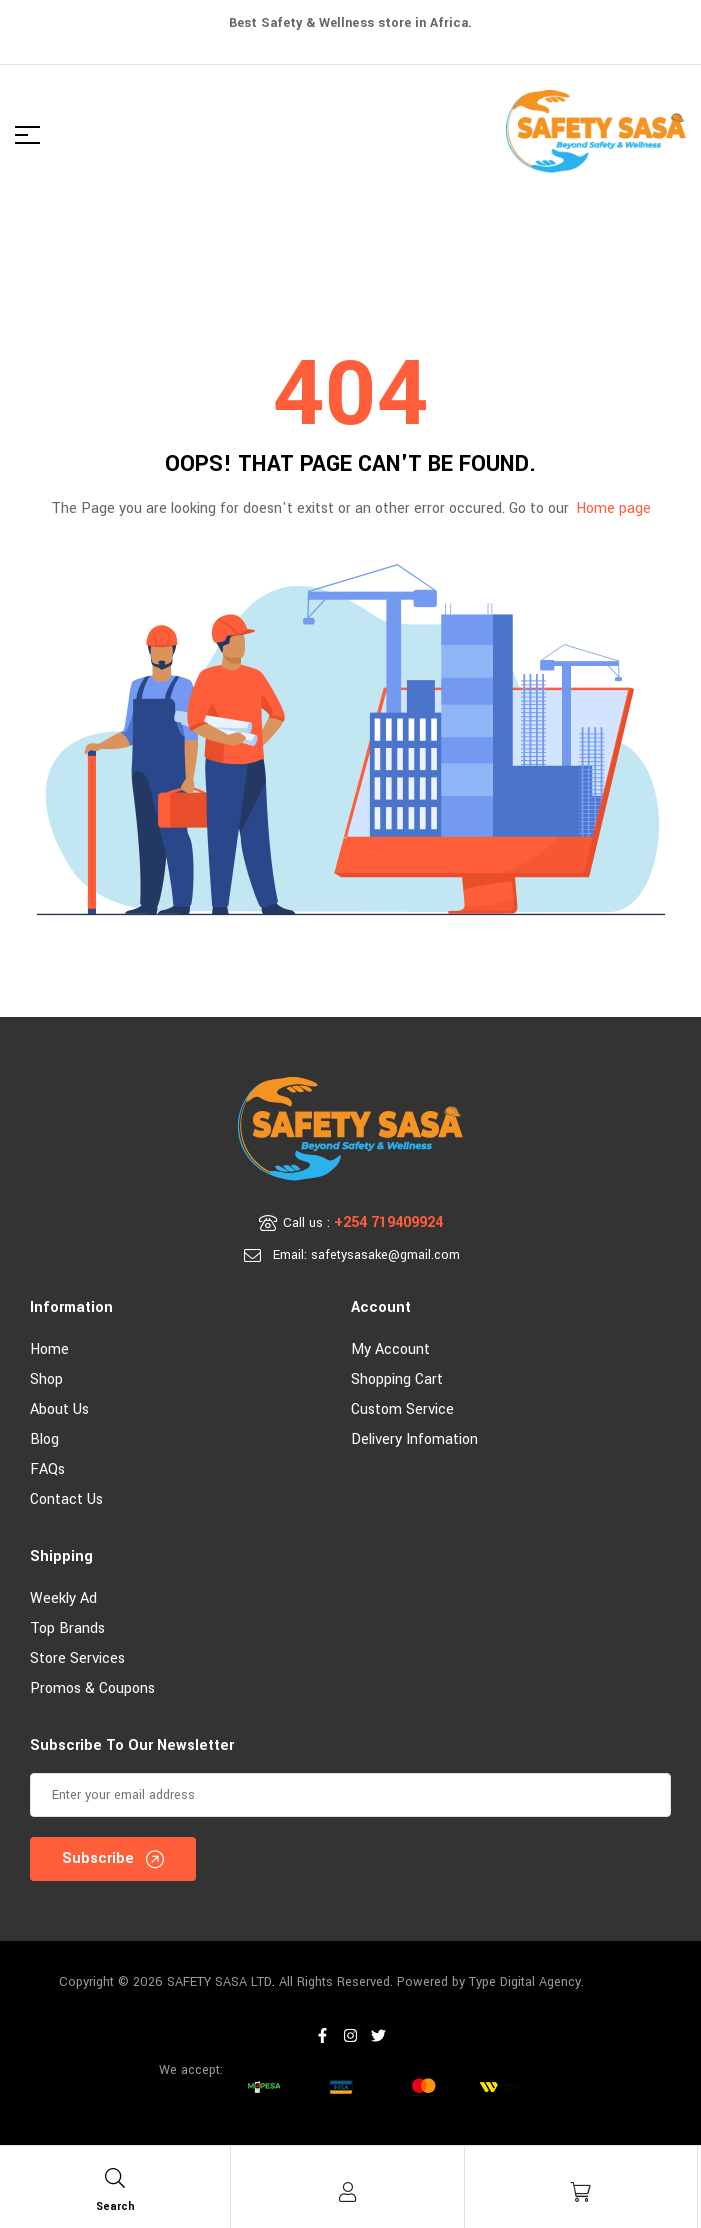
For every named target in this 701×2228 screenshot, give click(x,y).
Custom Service (402, 1409)
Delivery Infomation (414, 1439)
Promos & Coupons (92, 1688)
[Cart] (581, 2192)
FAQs (47, 1469)
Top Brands (67, 1628)
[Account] (348, 2192)
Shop (46, 1379)
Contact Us (66, 1499)
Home (49, 1349)
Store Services (77, 1658)
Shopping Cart (397, 1379)
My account (390, 1349)
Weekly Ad (63, 1598)
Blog (44, 1439)
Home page (613, 508)
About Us (59, 1409)
